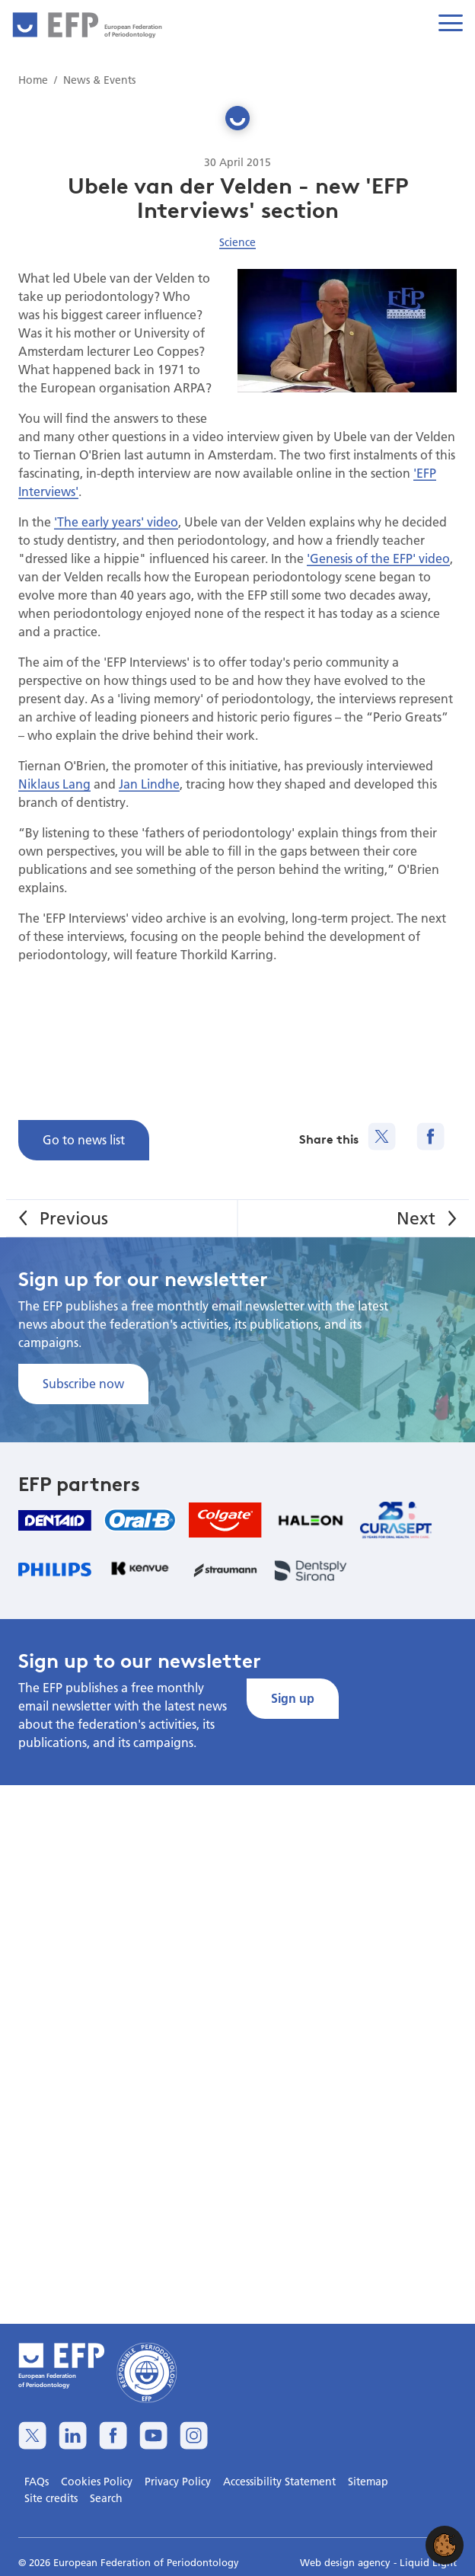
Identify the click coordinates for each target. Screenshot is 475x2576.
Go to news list (84, 1139)
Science (237, 242)
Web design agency (347, 2562)
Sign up (292, 1698)
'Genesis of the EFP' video (378, 558)
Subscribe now (83, 1383)
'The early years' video (116, 522)
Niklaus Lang (54, 784)
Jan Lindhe (149, 784)
